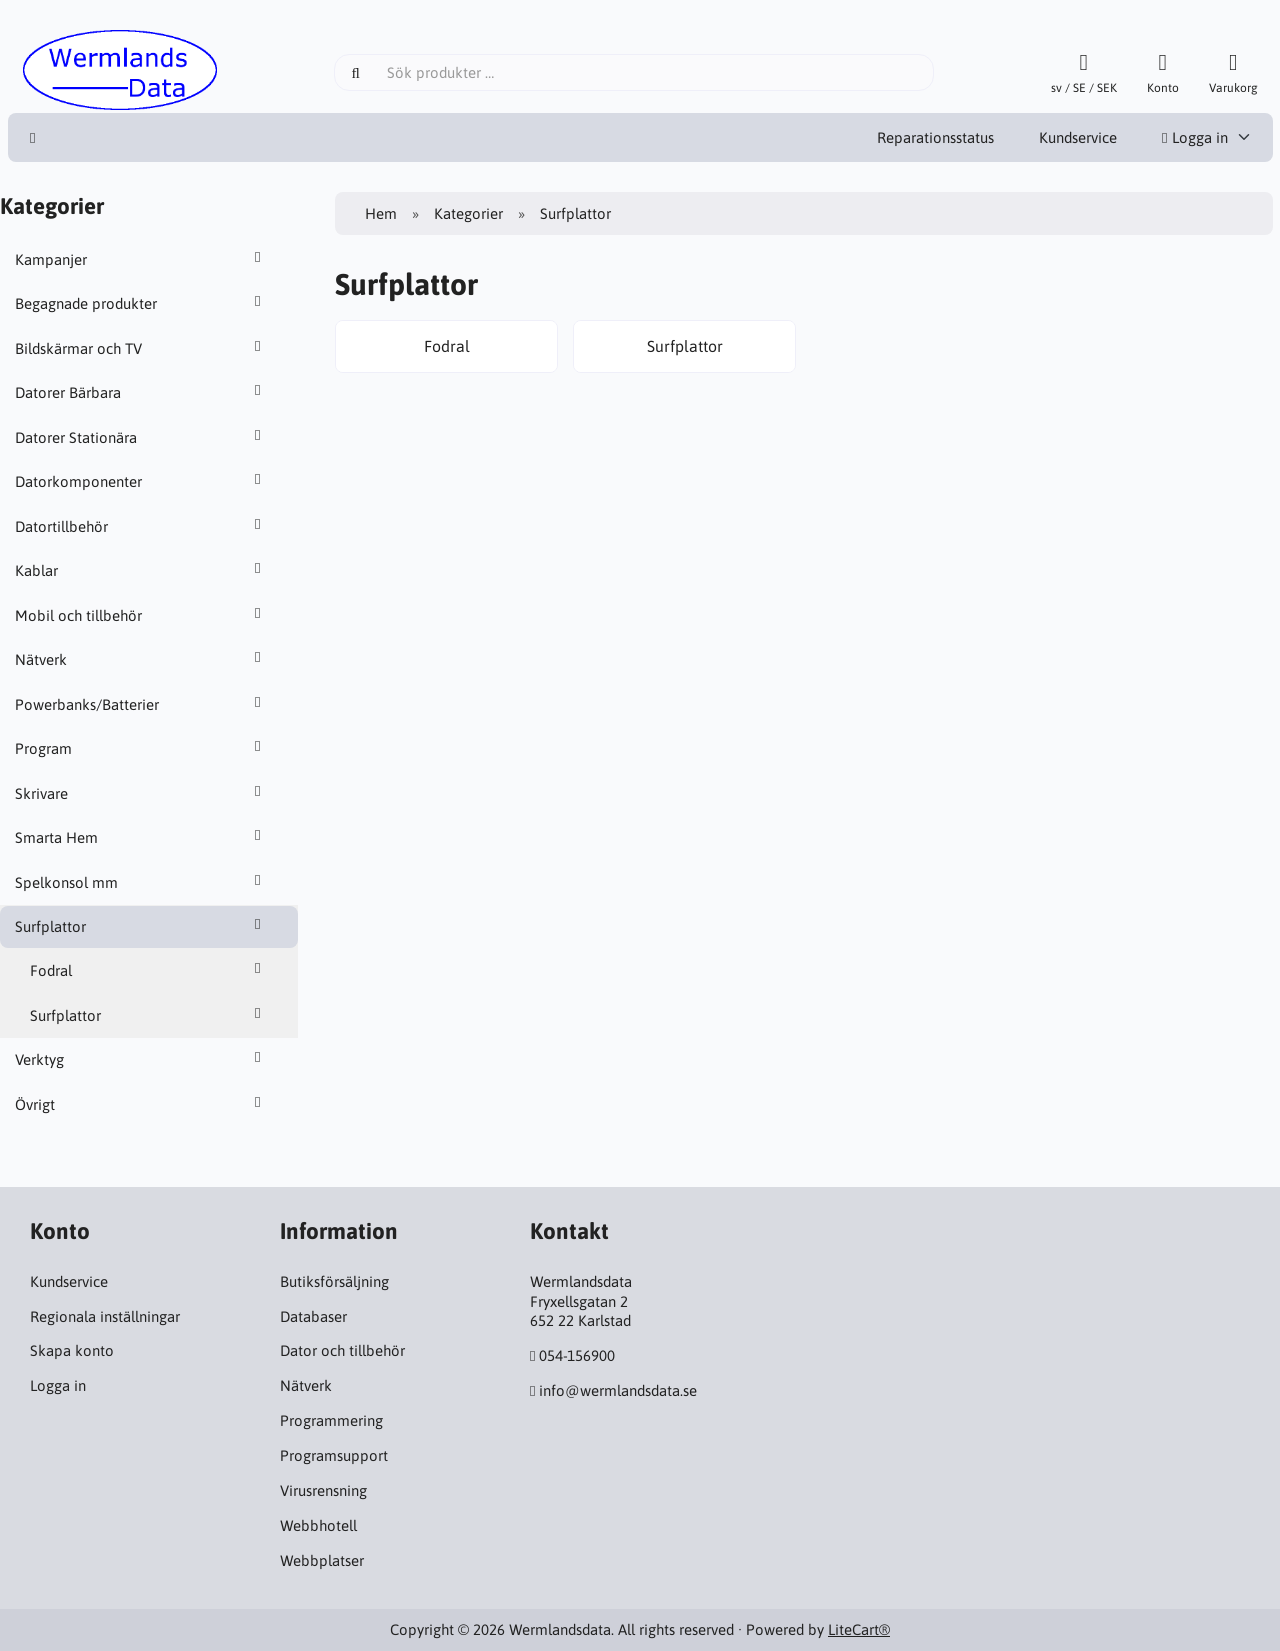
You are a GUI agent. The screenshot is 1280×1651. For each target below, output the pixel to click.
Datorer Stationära (141, 437)
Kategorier (468, 213)
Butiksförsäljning (334, 1281)
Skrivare (141, 793)
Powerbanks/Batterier (141, 704)
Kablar (141, 570)
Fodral (149, 970)
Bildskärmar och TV (141, 348)
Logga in (1194, 137)
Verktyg (141, 1059)
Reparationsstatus (935, 137)
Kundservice (1078, 137)
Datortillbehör (141, 526)
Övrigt (141, 1104)
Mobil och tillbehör (141, 615)
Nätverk (141, 659)
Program (141, 748)
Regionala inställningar (105, 1316)
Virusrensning (323, 1490)
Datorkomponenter (141, 481)
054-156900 (577, 1355)
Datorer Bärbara (141, 392)
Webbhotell (318, 1525)
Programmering (331, 1420)
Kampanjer (141, 259)
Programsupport (334, 1455)
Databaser (313, 1316)
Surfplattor (141, 926)
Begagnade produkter (141, 303)
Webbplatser (322, 1560)
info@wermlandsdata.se (618, 1390)
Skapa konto (72, 1350)
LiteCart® (859, 1629)
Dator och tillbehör (342, 1350)
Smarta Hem (141, 837)
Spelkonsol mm (141, 882)
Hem (381, 213)
